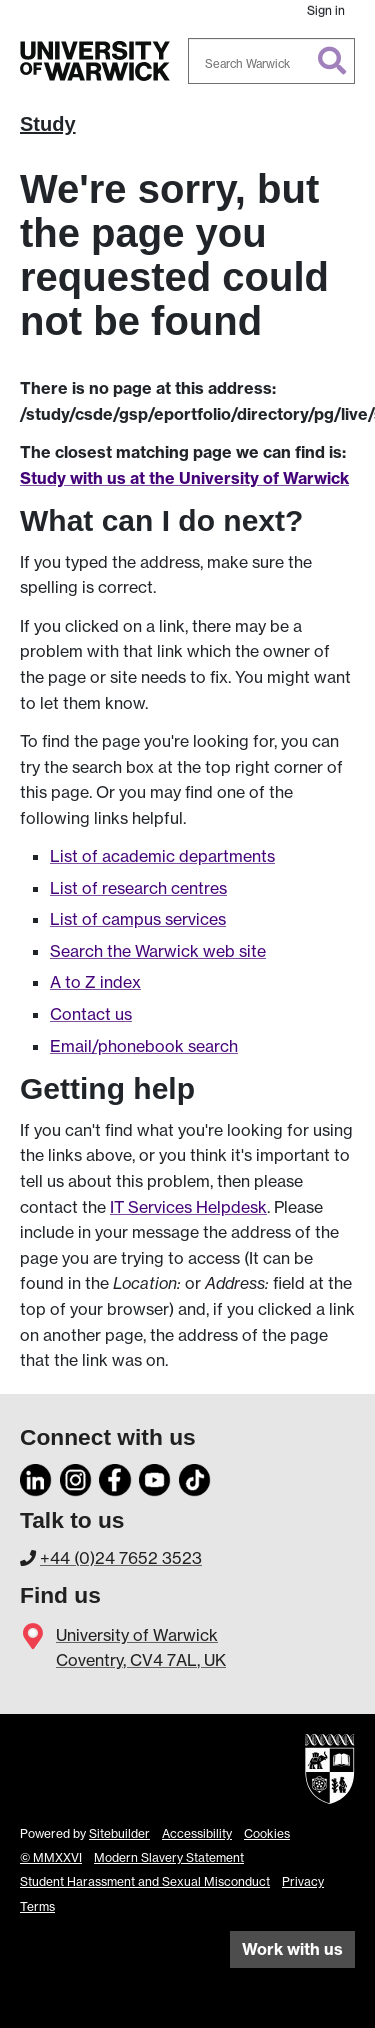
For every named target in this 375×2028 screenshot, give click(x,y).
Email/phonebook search (144, 1046)
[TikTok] (195, 1477)
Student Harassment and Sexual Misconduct (145, 1881)
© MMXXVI (51, 1857)
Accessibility (197, 1833)
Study (48, 124)
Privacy (303, 1881)
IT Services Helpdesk (188, 1207)
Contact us (91, 1014)
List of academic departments (162, 856)
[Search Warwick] (272, 61)
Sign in (326, 10)
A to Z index (95, 982)
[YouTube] (155, 1477)
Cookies (267, 1833)
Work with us (292, 1949)
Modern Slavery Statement (169, 1857)
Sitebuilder (119, 1833)
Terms (37, 1906)
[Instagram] (76, 1477)
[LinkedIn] (36, 1477)
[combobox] (272, 61)
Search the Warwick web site (158, 951)
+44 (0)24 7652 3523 (121, 1558)
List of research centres (138, 888)
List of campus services (138, 919)
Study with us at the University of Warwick (184, 478)
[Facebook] (115, 1477)
